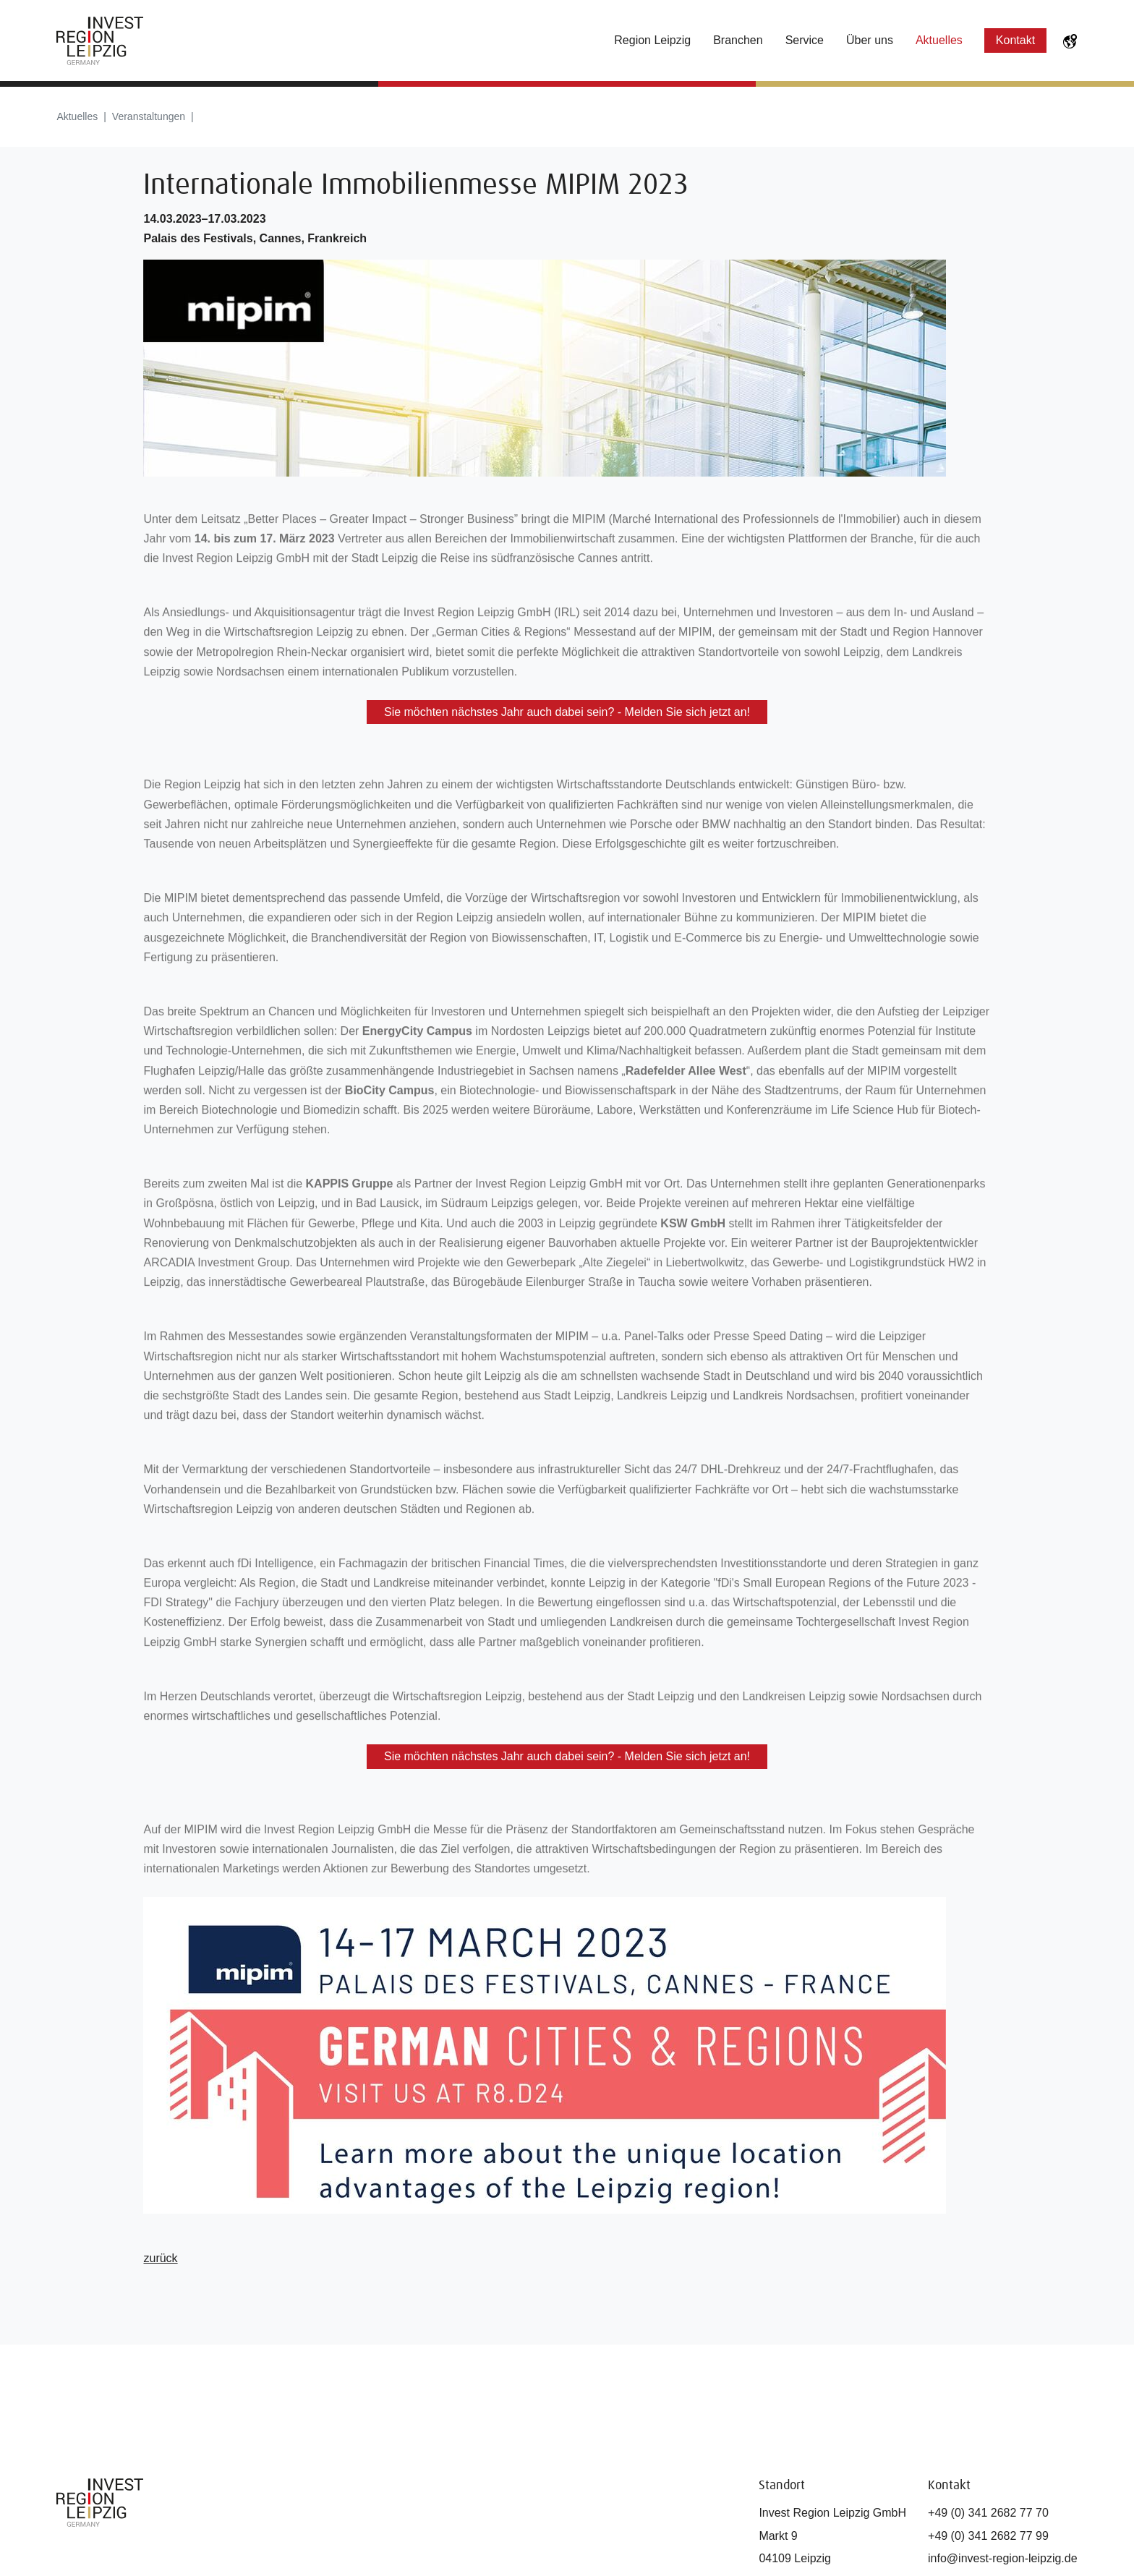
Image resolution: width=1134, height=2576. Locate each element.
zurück (160, 2258)
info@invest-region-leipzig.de (1003, 2558)
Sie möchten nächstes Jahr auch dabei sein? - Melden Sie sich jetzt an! (567, 712)
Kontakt (1015, 40)
